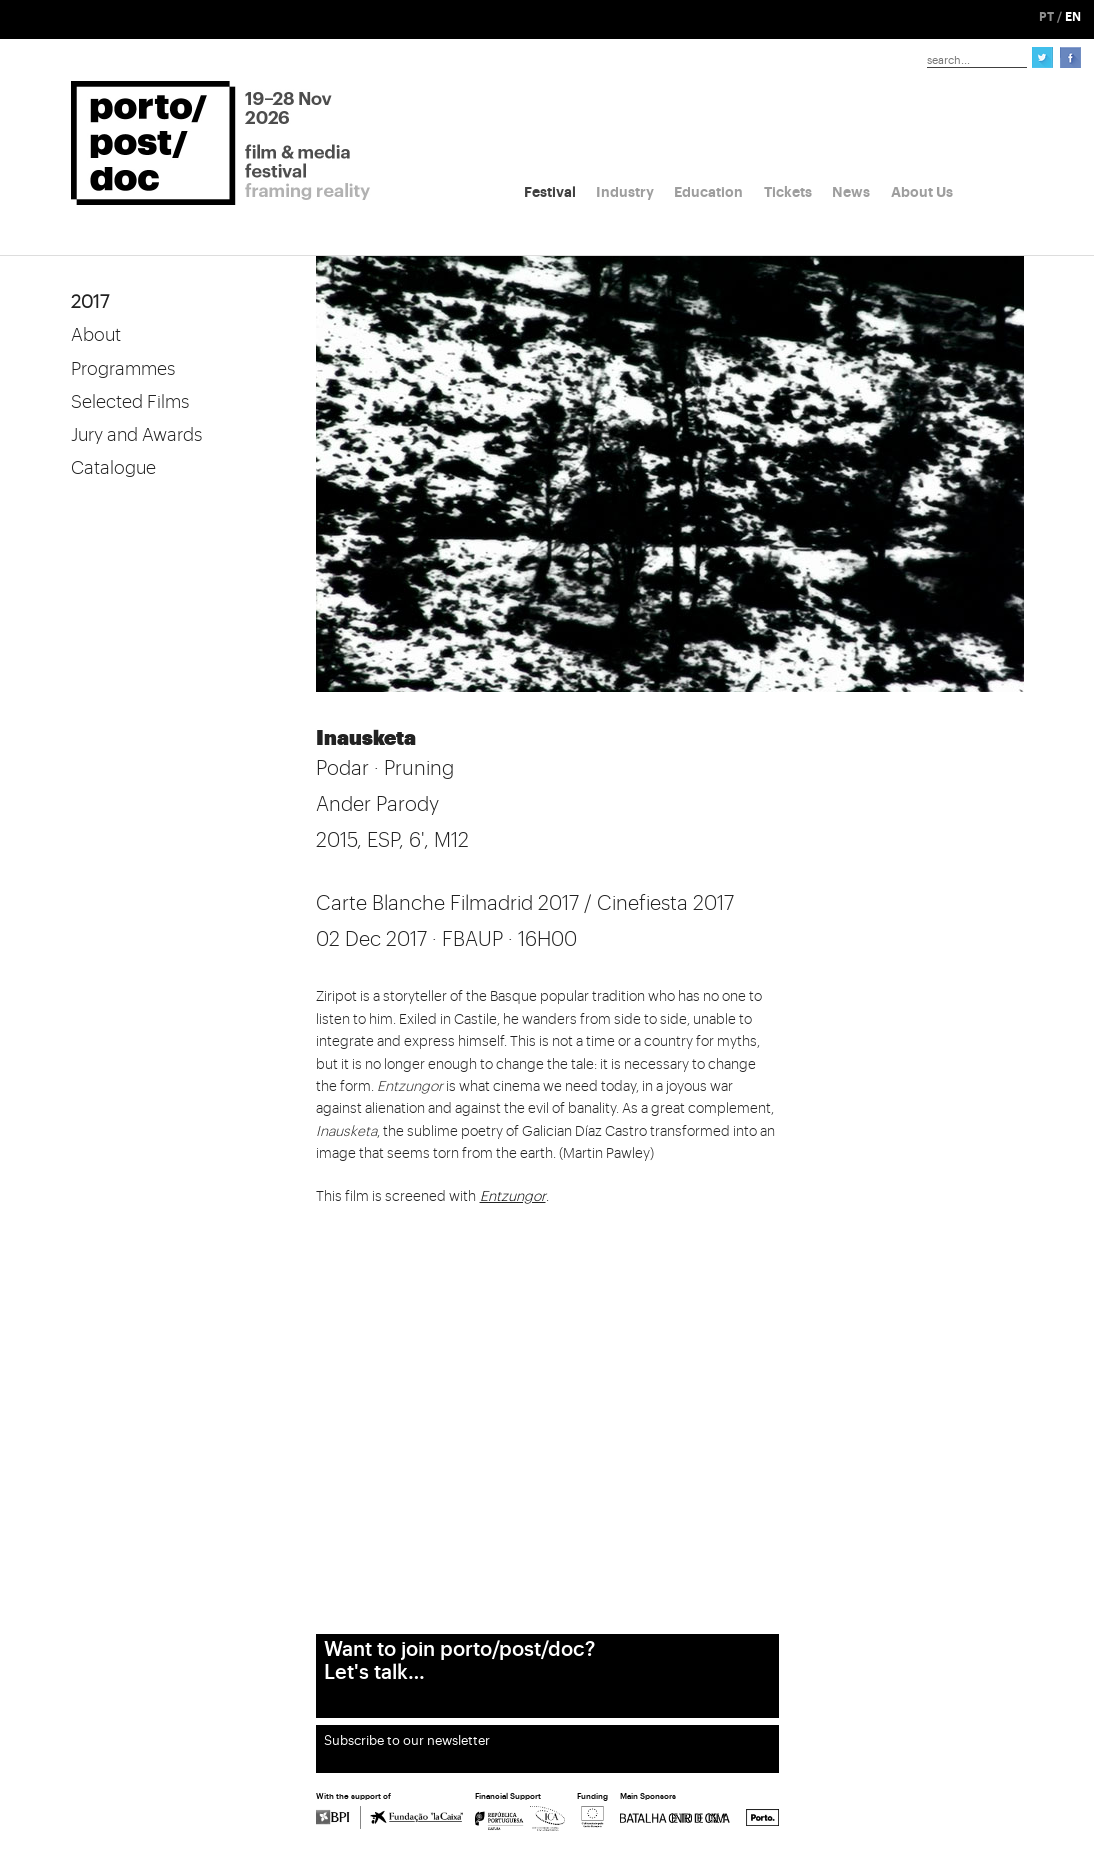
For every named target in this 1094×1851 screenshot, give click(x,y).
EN (1073, 17)
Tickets (788, 192)
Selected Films (130, 402)
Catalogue (113, 468)
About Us (922, 192)
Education (708, 192)
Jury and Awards (136, 435)
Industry (625, 192)
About (96, 335)
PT (1046, 17)
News (851, 192)
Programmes (123, 369)
